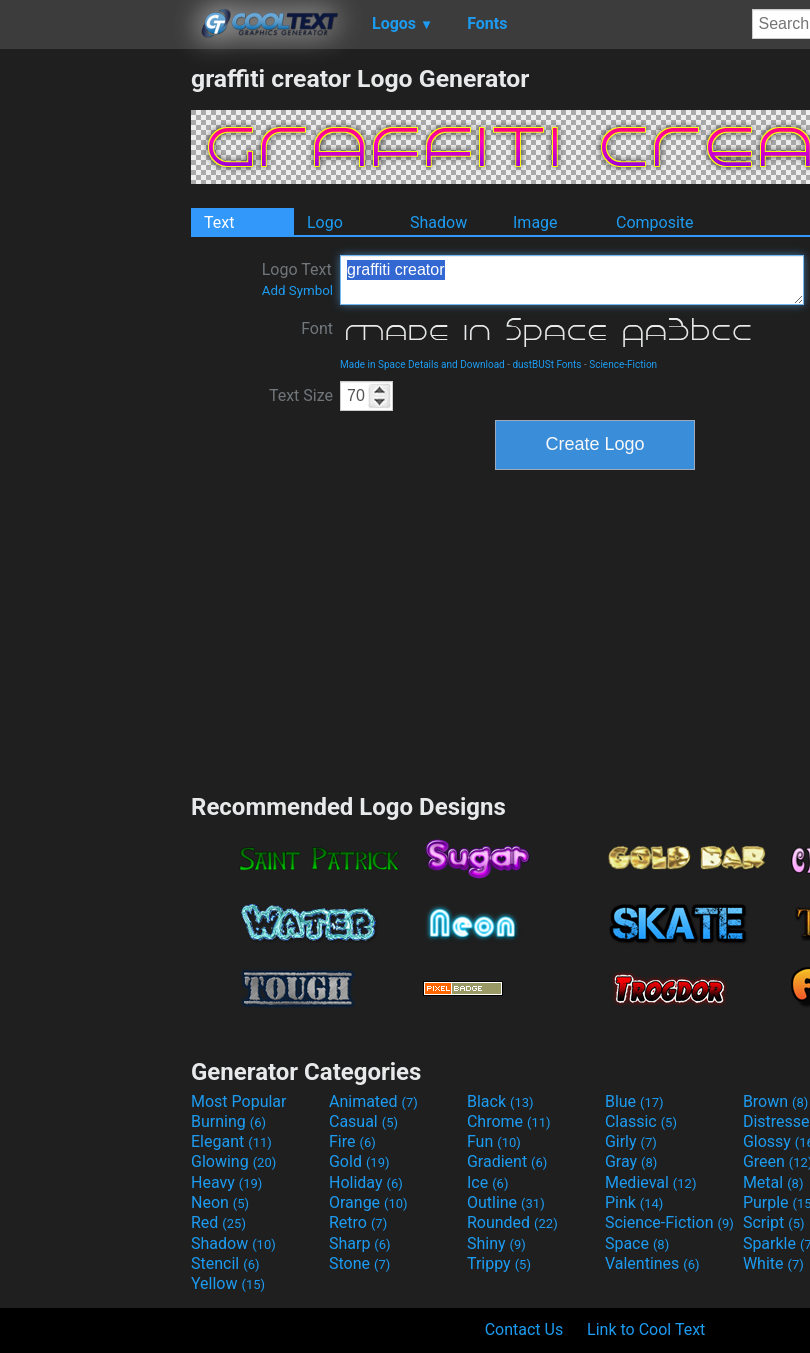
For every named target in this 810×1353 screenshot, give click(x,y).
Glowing (233, 1161)
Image (535, 222)
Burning (228, 1121)
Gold (359, 1161)
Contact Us (524, 1329)
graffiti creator (572, 280)
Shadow (438, 222)
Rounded (512, 1222)
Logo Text (297, 279)
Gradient (507, 1161)
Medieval (651, 1182)
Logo (325, 222)
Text (219, 222)
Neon (220, 1202)
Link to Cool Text (646, 1329)
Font (317, 328)
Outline (506, 1202)
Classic (641, 1121)
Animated (373, 1101)
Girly (631, 1141)
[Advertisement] (95, 364)
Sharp (360, 1243)
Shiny (496, 1243)
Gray (631, 1161)
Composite (655, 222)
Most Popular (239, 1101)
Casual (363, 1121)
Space (637, 1243)
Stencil (225, 1263)
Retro (358, 1222)
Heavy (226, 1182)
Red (218, 1222)
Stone (359, 1263)
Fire (352, 1141)
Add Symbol (297, 290)
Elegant (231, 1141)
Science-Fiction (623, 364)
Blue (634, 1101)
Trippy (499, 1263)
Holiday (366, 1182)
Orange (368, 1202)
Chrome (509, 1121)
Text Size (301, 395)
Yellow (228, 1283)
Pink (634, 1202)
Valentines (652, 1263)
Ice (487, 1182)
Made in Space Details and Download (422, 364)
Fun (494, 1141)
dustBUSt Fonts (546, 364)
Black (500, 1101)
